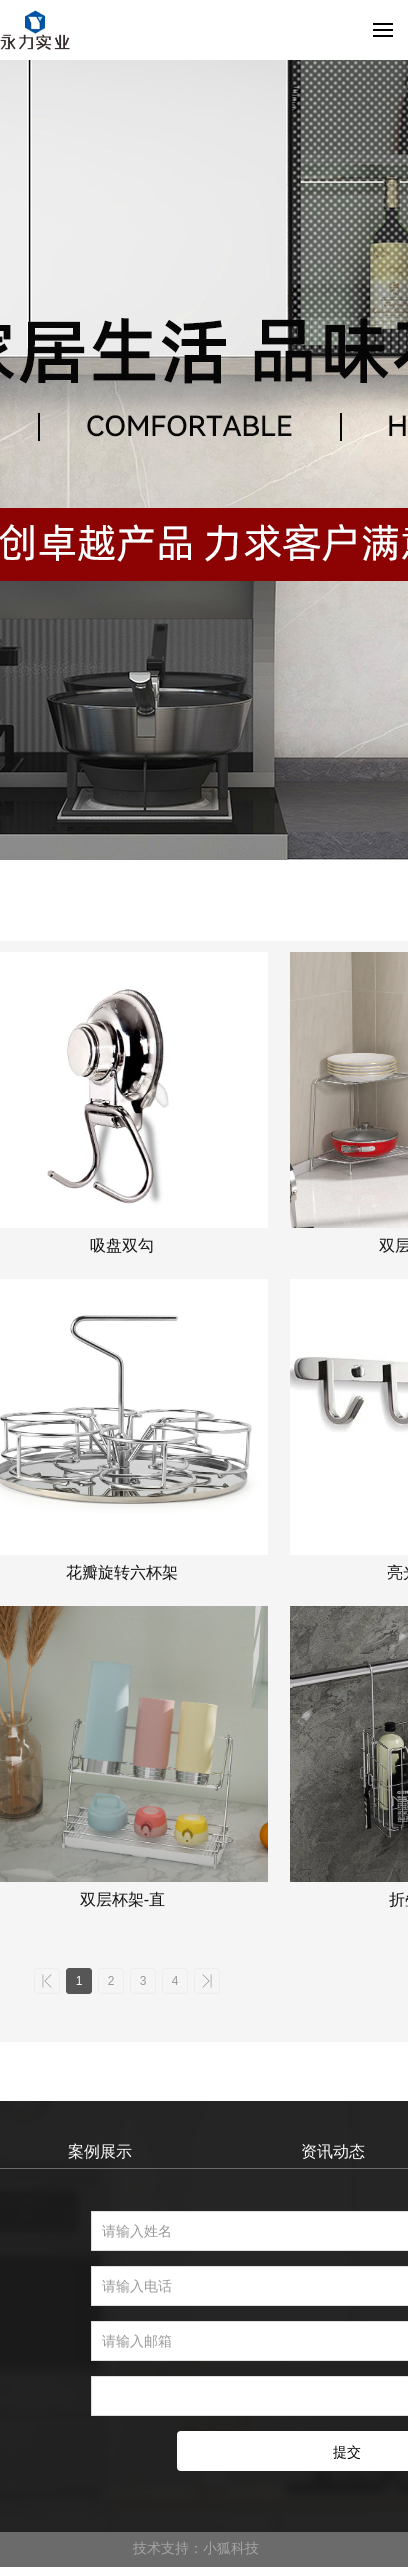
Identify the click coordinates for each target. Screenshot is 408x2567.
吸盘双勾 (122, 1245)
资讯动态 (333, 2151)
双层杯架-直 (122, 1899)
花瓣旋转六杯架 (122, 1572)
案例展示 (100, 2151)
